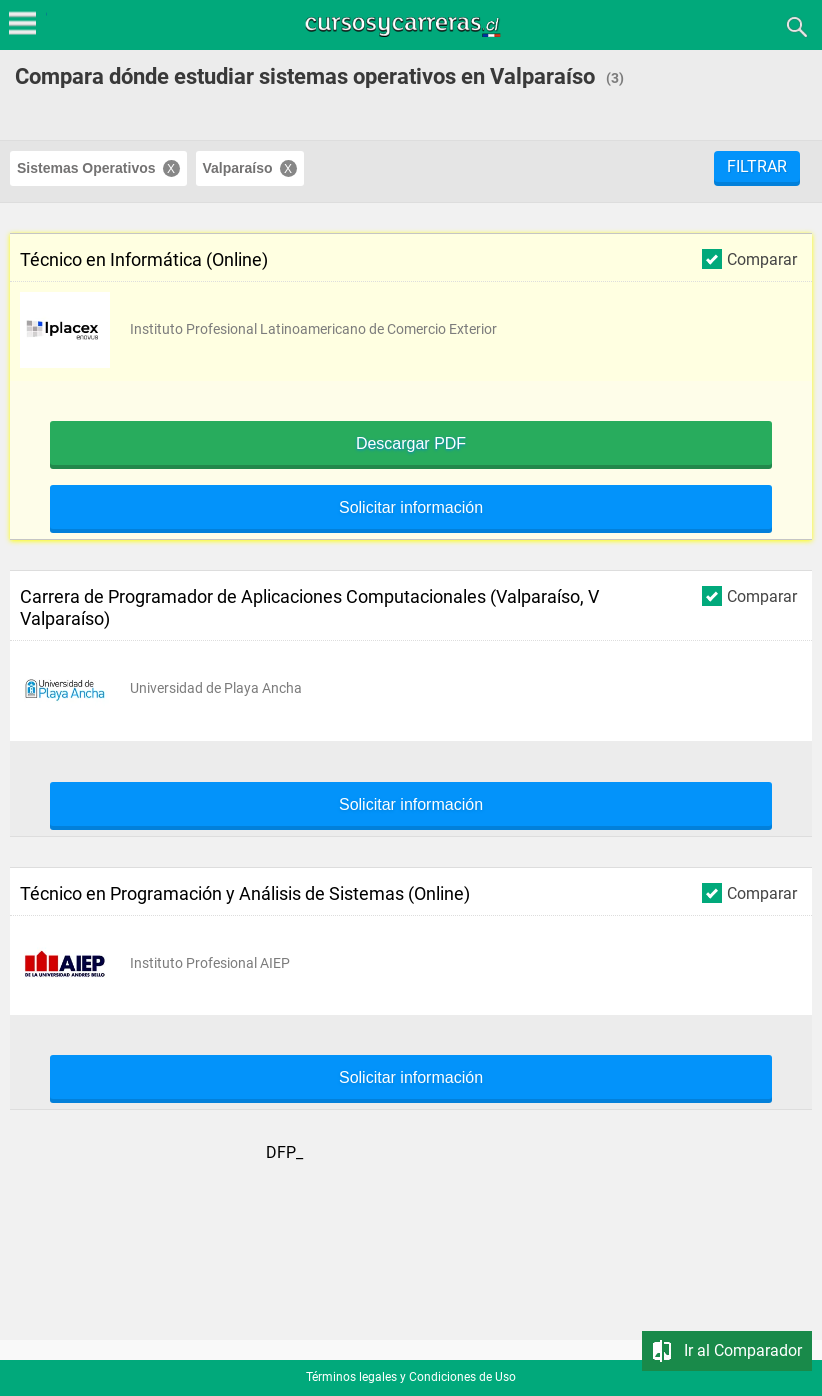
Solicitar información (411, 508)
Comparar (749, 258)
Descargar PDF (411, 444)
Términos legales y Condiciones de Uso (411, 1377)
